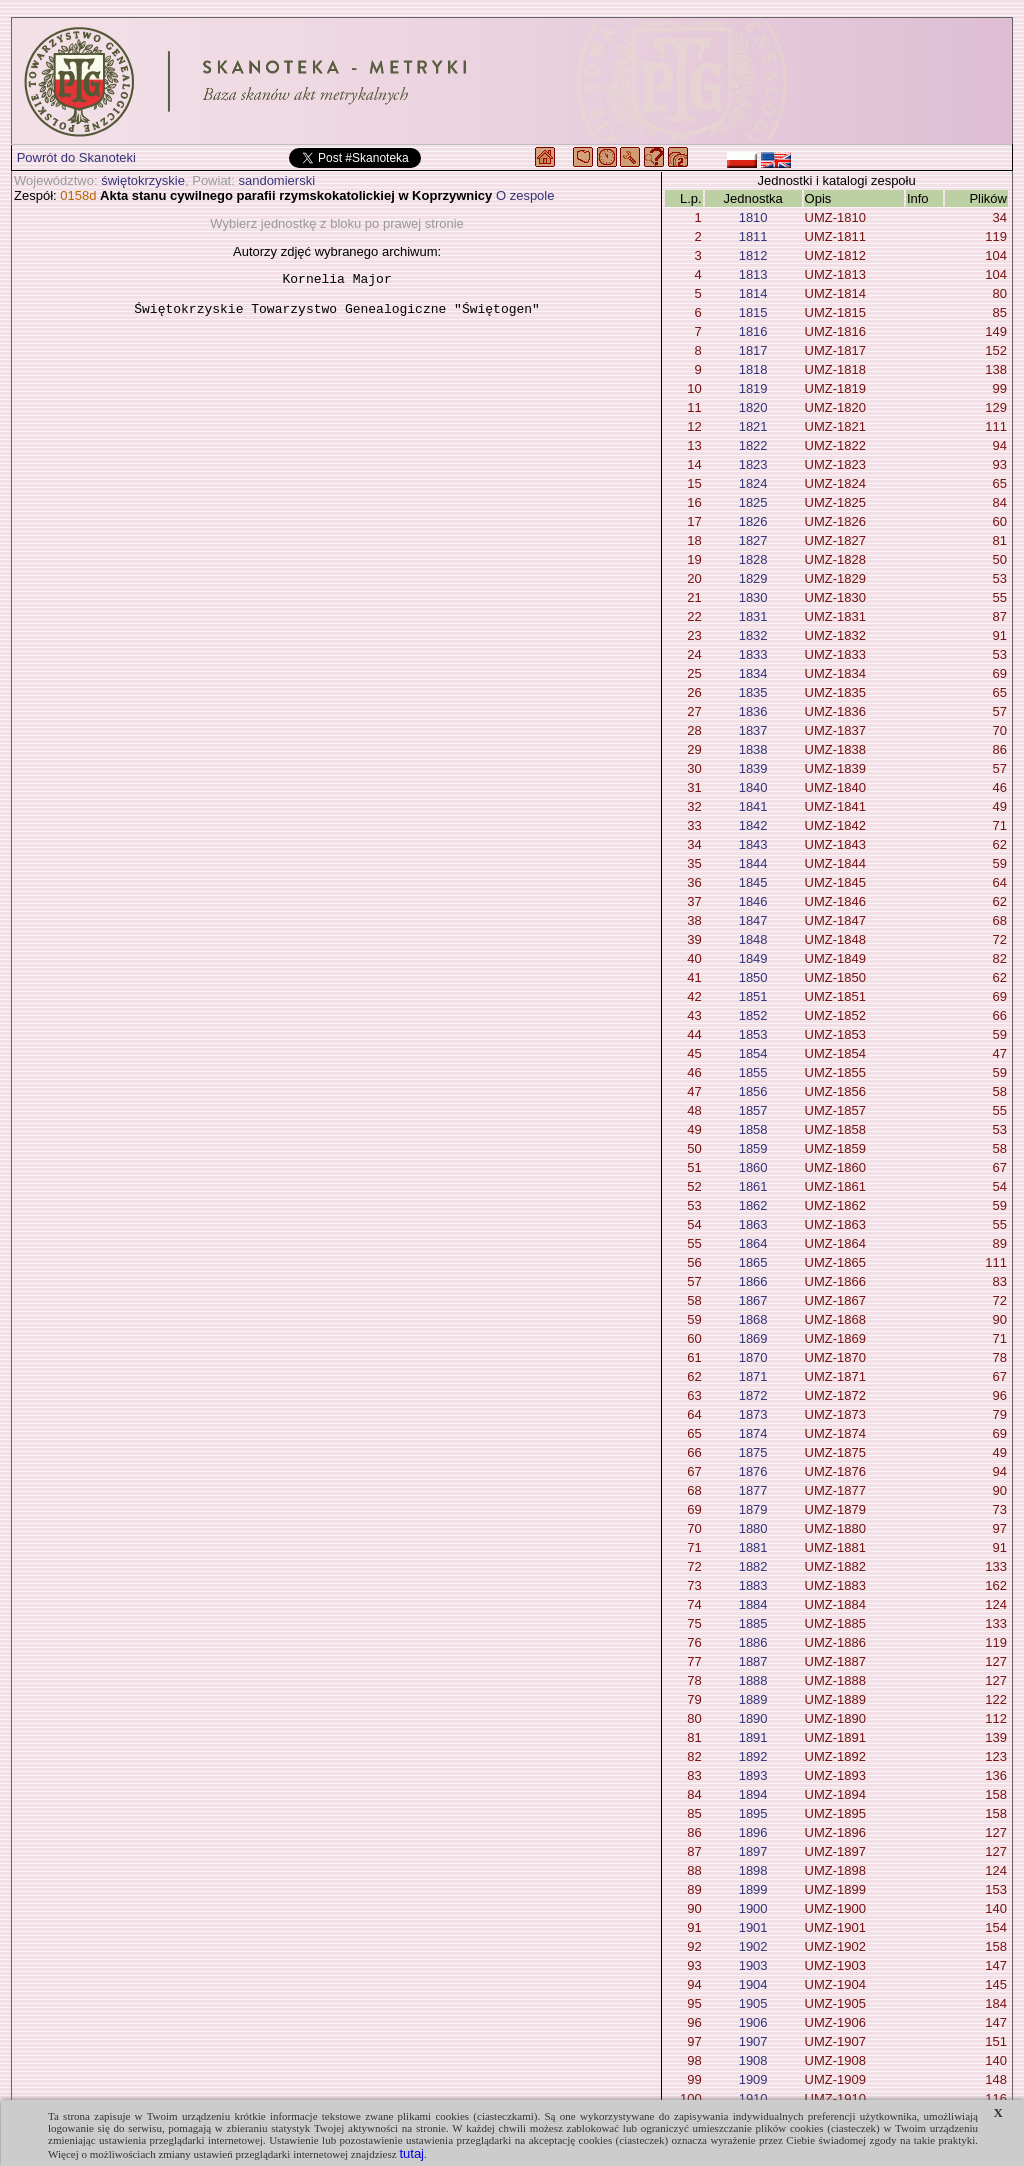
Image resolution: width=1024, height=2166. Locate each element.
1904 (753, 1984)
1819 (753, 388)
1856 (753, 1091)
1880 (753, 1528)
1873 (753, 1414)
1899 (753, 1889)
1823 (753, 464)
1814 (753, 293)
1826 (753, 521)
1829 (753, 578)
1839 (753, 768)
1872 (753, 1395)
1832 (753, 635)
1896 (753, 1832)
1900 (753, 1908)
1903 (753, 1965)
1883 (753, 1585)
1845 (753, 882)
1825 (753, 502)
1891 (753, 1737)
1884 (753, 1604)
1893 (753, 1775)
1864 (753, 1243)
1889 (753, 1699)
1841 (753, 806)
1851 (753, 996)
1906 (753, 2022)
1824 (753, 483)
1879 (753, 1509)
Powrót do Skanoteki (76, 157)
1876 (753, 1471)
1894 (753, 1794)
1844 (753, 863)
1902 (753, 1946)
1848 (753, 939)
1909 (753, 2079)
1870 (753, 1357)
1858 (753, 1129)
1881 (753, 1547)
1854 (753, 1053)
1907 (753, 2041)
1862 (753, 1205)
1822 (753, 445)
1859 (753, 1148)
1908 (753, 2060)
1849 (753, 958)
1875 (753, 1452)
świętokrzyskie (143, 180)
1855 (753, 1072)
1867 (753, 1300)
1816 (753, 331)
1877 (753, 1490)
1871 (753, 1376)
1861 (753, 1186)
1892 (753, 1756)
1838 (753, 749)
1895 (753, 1813)
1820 (753, 407)
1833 (753, 654)
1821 (753, 426)
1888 (753, 1680)
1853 (753, 1034)
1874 (753, 1433)
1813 (753, 274)
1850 (753, 977)
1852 (753, 1015)
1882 (753, 1566)
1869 (753, 1338)
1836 (753, 711)
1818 (753, 369)
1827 (753, 540)
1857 (753, 1110)
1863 (753, 1224)
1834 (753, 673)
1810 (753, 217)
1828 (753, 559)
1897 (753, 1851)
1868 (753, 1319)
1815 (753, 312)
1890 (753, 1718)
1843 (753, 844)
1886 (753, 1642)
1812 (753, 255)
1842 (753, 825)
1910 (753, 2098)
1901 (753, 1927)
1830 (753, 597)
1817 (753, 350)
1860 (753, 1167)
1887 (753, 1661)
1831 (753, 616)
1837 (753, 730)
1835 (753, 692)
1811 (753, 236)
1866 (753, 1281)
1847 (753, 920)
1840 (753, 787)
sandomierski (276, 180)
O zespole (525, 195)
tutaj (411, 2153)
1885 (753, 1623)
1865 (753, 1262)
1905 (753, 2003)
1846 (753, 901)
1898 (753, 1870)
